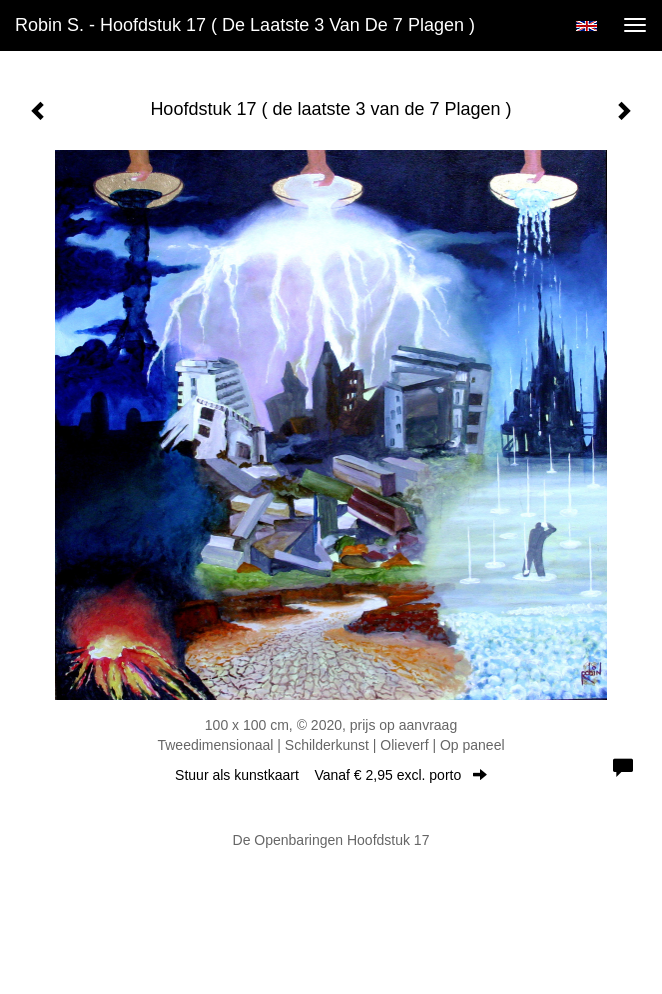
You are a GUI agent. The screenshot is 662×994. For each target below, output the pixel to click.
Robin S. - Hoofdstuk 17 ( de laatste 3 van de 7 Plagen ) (245, 25)
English (586, 26)
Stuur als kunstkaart (331, 775)
